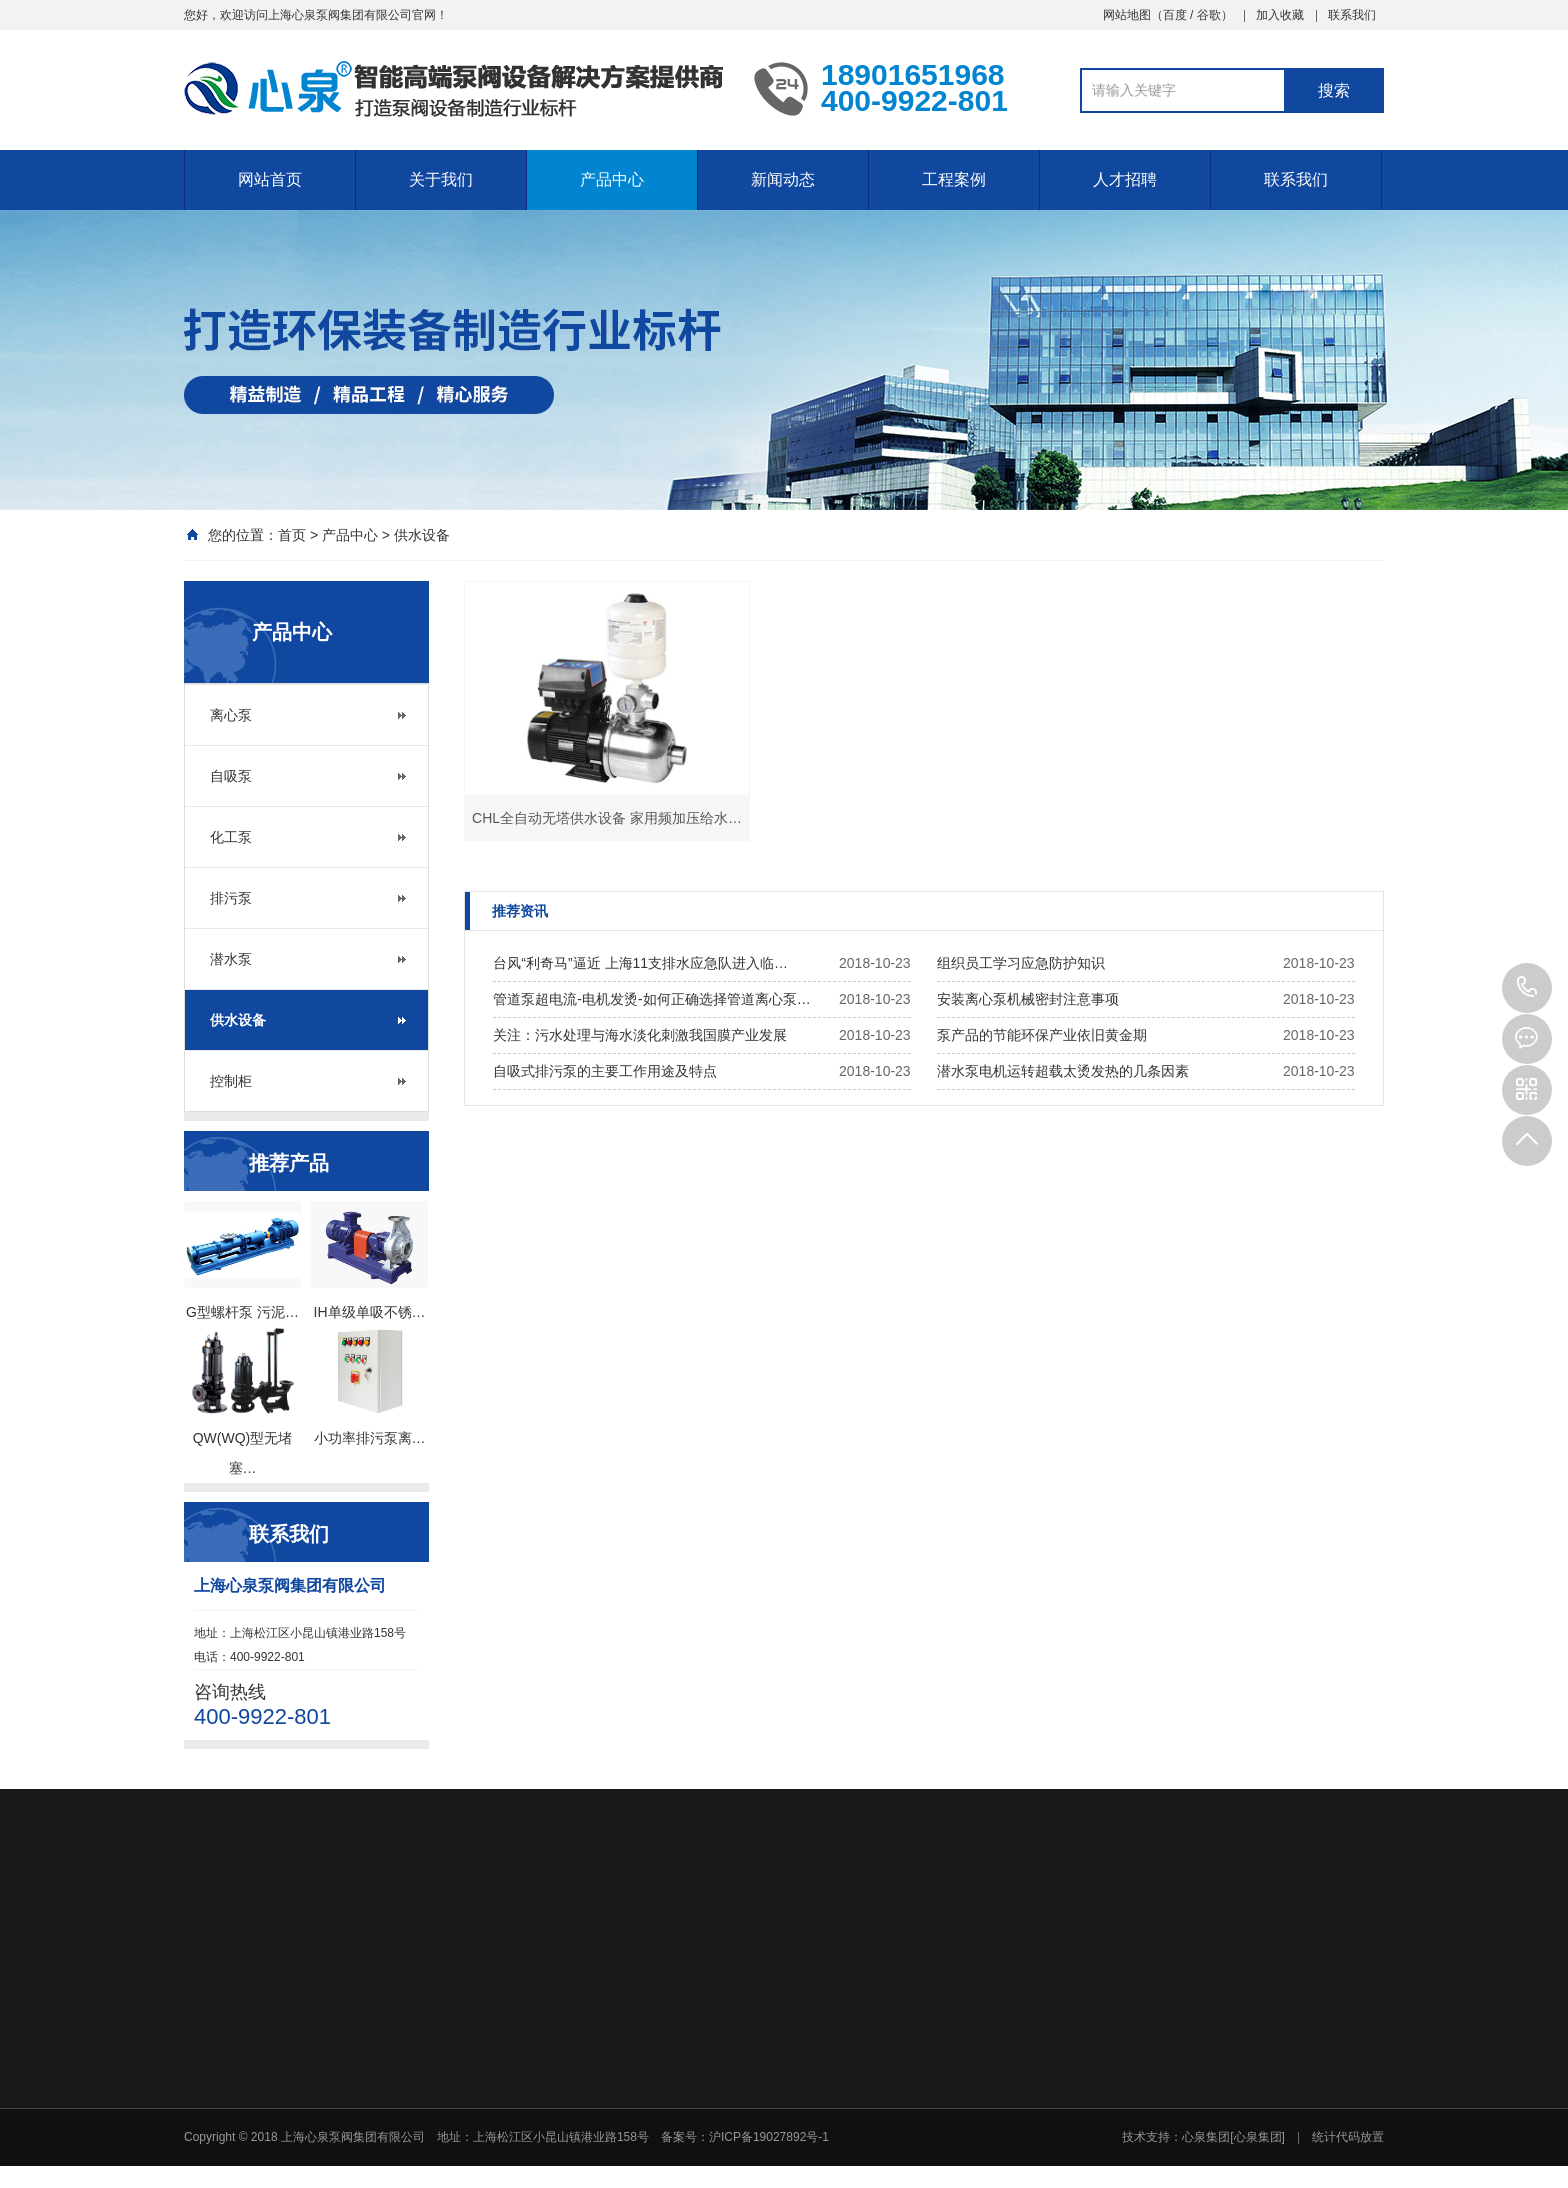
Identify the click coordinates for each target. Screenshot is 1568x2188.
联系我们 (1352, 15)
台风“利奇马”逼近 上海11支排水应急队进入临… (640, 963)
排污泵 (231, 898)
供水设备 (422, 535)
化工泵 (231, 837)
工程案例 (954, 179)
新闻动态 (783, 179)
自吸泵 (231, 776)
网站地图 (1127, 15)
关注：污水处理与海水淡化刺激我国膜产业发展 (640, 1035)
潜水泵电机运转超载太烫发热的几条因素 (1063, 1071)
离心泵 (231, 715)
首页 (292, 535)
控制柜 (231, 1081)
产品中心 (612, 179)
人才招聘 (1125, 179)
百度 (1175, 15)
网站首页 (270, 179)
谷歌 (1209, 15)
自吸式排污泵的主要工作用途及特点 (605, 1071)
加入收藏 (1280, 15)
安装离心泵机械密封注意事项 (1028, 999)
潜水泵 (231, 959)
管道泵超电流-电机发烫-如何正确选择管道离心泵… (651, 999)
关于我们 (441, 179)
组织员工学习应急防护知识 (1021, 963)
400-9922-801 (1527, 988)
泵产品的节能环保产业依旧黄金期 (1042, 1035)
